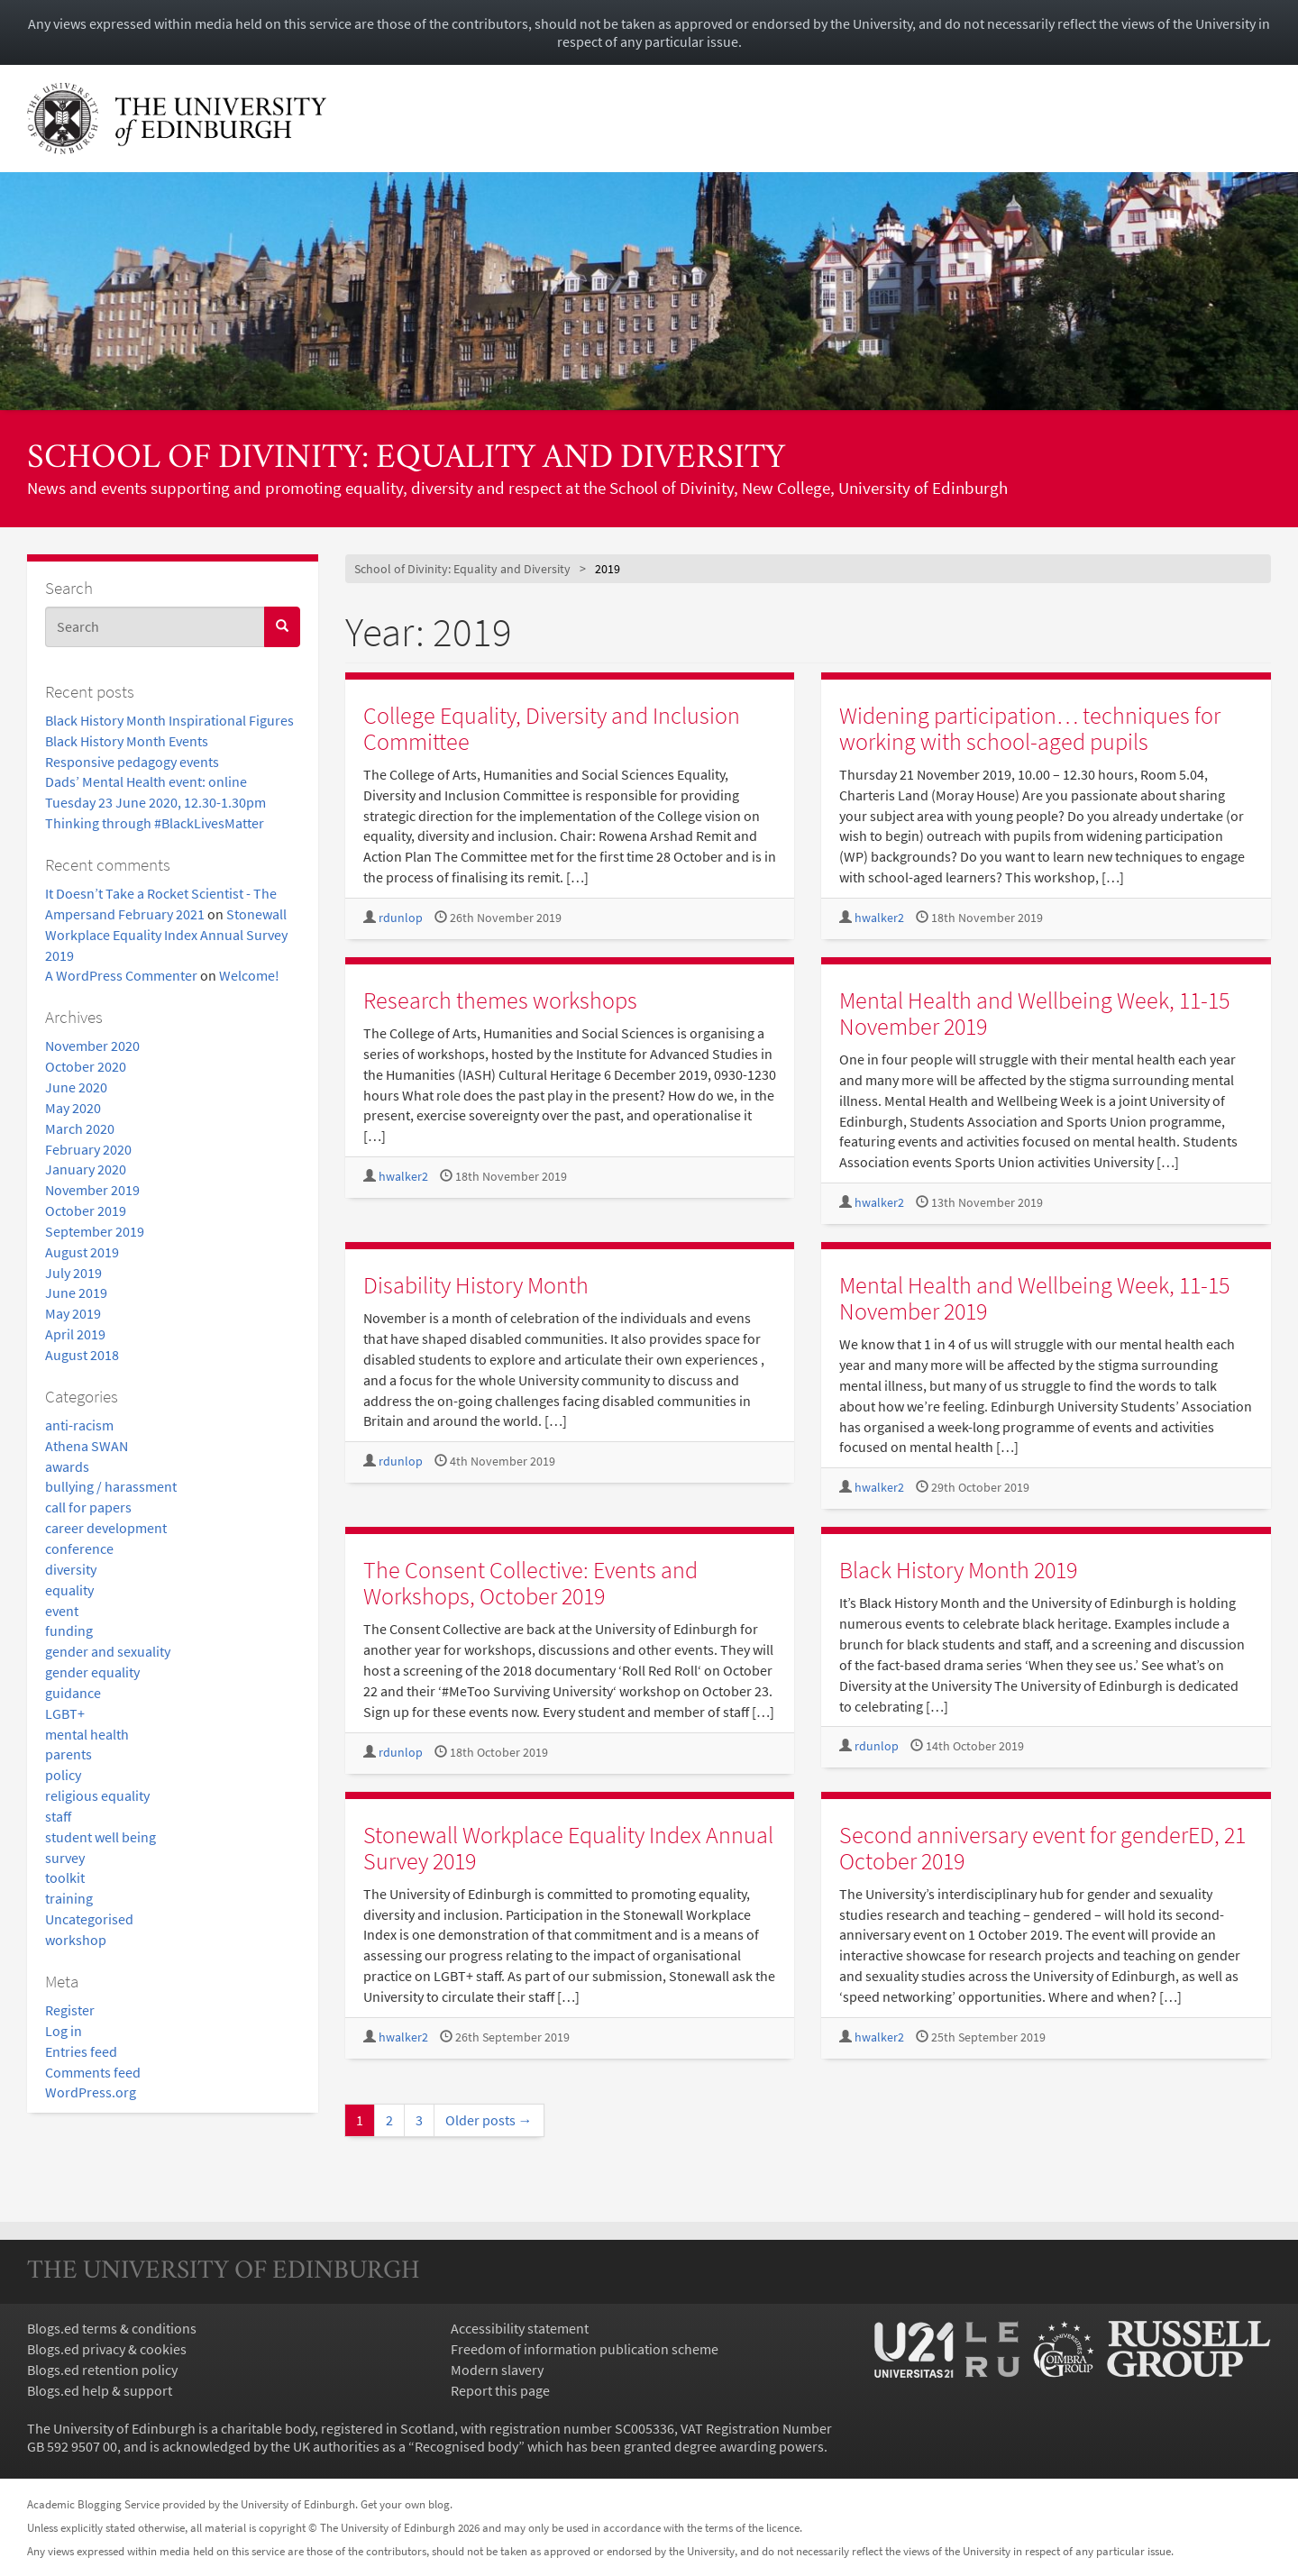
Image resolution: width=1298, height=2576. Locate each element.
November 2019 (92, 1190)
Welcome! (249, 975)
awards (67, 1466)
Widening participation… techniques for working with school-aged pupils (1029, 728)
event (61, 1611)
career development (106, 1528)
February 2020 (88, 1149)
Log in (63, 2031)
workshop (75, 1940)
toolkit (65, 1877)
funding (69, 1630)
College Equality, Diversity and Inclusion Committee (551, 728)
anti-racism (79, 1425)
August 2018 (82, 1355)
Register (70, 2010)
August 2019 (82, 1252)
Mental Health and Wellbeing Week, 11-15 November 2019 (1034, 1013)
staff (58, 1816)
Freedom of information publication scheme (584, 2349)
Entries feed (81, 2051)
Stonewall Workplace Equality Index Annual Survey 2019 (166, 934)
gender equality (92, 1672)
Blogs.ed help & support (99, 2390)
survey (65, 1858)
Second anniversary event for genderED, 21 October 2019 (1042, 1848)
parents (68, 1754)
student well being (100, 1837)
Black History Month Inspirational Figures (169, 720)
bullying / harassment (111, 1486)
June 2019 (76, 1292)
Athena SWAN (86, 1446)
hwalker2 (879, 918)
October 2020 (85, 1066)
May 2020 (73, 1108)
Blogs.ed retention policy (102, 2370)
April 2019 (75, 1334)
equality (69, 1590)
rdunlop (401, 918)
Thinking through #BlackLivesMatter (154, 823)
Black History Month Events (126, 741)
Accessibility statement (520, 2328)
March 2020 (79, 1128)
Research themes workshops (500, 1000)
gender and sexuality (107, 1651)
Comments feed (93, 2072)
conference (79, 1548)
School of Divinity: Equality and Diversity (406, 459)
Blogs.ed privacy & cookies (107, 2349)
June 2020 (76, 1087)
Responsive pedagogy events (132, 762)
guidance (73, 1693)
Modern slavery (497, 2370)
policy (63, 1775)
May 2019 (73, 1313)
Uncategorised (89, 1919)
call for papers (88, 1507)
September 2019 (94, 1231)
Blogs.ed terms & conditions (112, 2328)
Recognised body (466, 2446)
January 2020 (85, 1169)
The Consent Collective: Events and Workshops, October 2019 (530, 1583)
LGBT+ (65, 1713)
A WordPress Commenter (121, 975)
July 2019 (73, 1273)
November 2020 (92, 1046)
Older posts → (489, 2120)
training (69, 1898)
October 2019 (85, 1210)
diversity (70, 1569)
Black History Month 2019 (958, 1570)
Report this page (500, 2390)
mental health (87, 1734)
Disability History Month (476, 1285)
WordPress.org (90, 2092)
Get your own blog (405, 2504)
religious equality (97, 1795)
